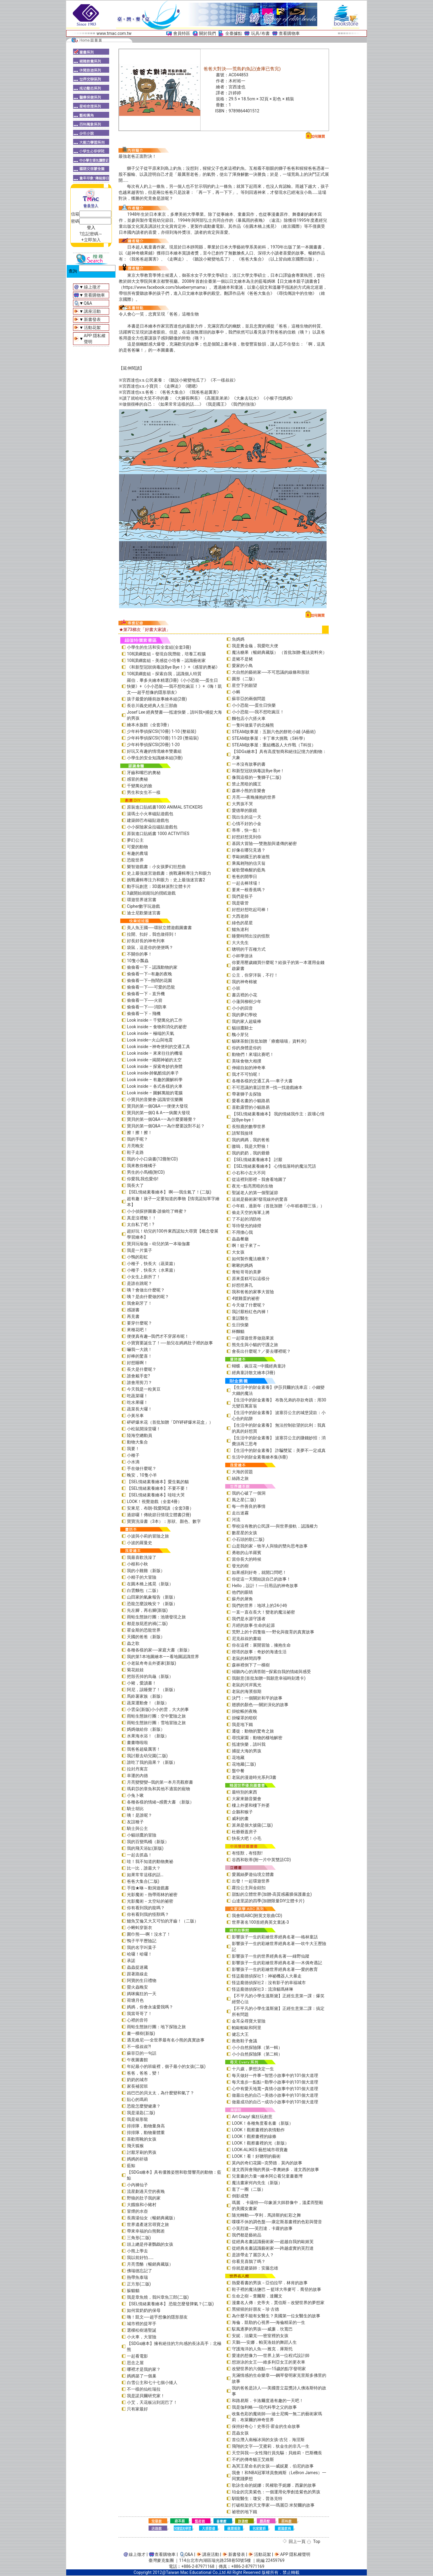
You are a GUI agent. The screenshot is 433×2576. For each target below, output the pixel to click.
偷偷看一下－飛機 (144, 1013)
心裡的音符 (137, 2020)
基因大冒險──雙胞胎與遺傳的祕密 (264, 843)
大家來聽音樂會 (246, 1798)
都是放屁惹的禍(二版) (147, 1623)
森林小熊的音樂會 (249, 790)
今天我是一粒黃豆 (144, 1389)
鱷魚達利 (240, 929)
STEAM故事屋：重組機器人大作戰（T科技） (273, 744)
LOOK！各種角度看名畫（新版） (262, 2123)
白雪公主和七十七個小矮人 (152, 2382)
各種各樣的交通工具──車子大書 (262, 1080)
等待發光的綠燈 (246, 1225)
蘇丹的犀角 (242, 1598)
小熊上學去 (137, 2250)
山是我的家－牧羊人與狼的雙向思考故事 (270, 1546)
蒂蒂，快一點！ (246, 830)
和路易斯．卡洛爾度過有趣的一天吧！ (267, 2400)
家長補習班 (137, 2086)
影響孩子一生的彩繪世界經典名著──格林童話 (275, 1936)
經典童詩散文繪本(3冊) (253, 1372)
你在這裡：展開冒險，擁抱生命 (261, 1645)
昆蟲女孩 (240, 2433)
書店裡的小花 (244, 994)
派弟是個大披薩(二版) (252, 1825)
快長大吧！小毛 (246, 1838)
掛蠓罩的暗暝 (244, 1717)
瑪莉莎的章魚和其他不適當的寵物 (158, 1788)
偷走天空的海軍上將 (251, 1212)
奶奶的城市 (137, 2079)
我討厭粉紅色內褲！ (251, 1311)
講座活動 (92, 311)
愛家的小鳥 (242, 665)
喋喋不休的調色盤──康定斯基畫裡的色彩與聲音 (277, 2221)
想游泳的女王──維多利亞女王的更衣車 (268, 2362)
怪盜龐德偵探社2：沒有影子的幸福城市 (269, 1982)
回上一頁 (297, 2541)
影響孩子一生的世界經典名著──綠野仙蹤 (270, 1956)
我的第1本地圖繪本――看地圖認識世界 (163, 1656)
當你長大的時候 (246, 1559)
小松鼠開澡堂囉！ (144, 1428)
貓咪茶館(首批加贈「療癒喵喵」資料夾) (269, 1041)
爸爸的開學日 (244, 876)
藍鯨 (131, 2165)
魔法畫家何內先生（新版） (257, 2182)
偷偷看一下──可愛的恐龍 (151, 987)
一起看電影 (137, 2356)
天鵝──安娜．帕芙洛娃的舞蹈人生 (264, 2342)
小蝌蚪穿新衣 (139, 1927)
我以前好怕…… (140, 2257)
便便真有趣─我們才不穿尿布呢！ (158, 1336)
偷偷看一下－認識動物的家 (152, 967)
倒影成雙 (240, 2195)
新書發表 (92, 319)
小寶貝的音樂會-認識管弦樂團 (155, 1099)
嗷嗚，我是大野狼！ (251, 1146)
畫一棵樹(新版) (141, 2033)
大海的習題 (242, 1471)
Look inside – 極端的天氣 (150, 1033)
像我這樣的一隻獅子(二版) (256, 777)
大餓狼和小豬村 (141, 2204)
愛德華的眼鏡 (244, 810)
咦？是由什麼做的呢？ (148, 1296)
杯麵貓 (238, 1331)
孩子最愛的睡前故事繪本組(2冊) (157, 699)
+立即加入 (91, 239)
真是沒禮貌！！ (141, 1217)
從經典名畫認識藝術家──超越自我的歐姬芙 (273, 2241)
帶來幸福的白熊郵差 (146, 2231)
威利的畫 (240, 1818)
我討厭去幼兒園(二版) (147, 1755)
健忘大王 (240, 2034)
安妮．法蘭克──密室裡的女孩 (260, 2335)
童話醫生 (240, 1318)
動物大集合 (137, 1442)
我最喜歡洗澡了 (141, 1557)
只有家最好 (137, 2409)
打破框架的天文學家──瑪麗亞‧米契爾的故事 (273, 2505)
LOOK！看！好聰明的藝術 (256, 2156)
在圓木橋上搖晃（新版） (150, 1583)
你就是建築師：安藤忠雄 (255, 2268)
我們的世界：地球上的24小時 (259, 1605)
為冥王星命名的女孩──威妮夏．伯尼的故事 (273, 2466)
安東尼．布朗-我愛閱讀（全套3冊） (160, 1508)
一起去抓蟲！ (139, 1854)
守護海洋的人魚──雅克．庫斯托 (262, 2348)
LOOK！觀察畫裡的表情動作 (258, 2129)
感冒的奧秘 (137, 779)
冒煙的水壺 (137, 2211)
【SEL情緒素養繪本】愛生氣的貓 (158, 1481)
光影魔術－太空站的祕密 (150, 1901)
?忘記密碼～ (91, 233)
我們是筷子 (242, 896)
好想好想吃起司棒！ (251, 909)
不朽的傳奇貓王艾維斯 (253, 2459)
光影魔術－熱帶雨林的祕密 (152, 1894)
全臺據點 (233, 33)
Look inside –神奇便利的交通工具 (158, 1046)
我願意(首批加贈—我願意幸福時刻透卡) (269, 1678)
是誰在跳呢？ (139, 1283)
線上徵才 (92, 287)
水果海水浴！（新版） (148, 1735)
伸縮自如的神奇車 (249, 1067)
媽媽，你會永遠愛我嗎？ (150, 2006)
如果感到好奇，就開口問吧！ (259, 1572)
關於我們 (207, 33)
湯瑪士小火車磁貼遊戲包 (150, 813)
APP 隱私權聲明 (295, 2554)
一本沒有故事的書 (249, 764)
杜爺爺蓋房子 (244, 1831)
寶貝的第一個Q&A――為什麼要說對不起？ (166, 1125)
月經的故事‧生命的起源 (253, 1625)
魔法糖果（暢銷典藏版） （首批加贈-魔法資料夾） (279, 652)
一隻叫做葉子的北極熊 (253, 725)
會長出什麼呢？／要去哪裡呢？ (261, 1351)
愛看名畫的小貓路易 (251, 1100)
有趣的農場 (137, 853)
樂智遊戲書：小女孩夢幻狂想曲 (156, 866)
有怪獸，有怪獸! (247, 1853)
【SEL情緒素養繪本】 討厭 (257, 1159)
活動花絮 (92, 327)
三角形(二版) (139, 2237)
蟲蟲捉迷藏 (137, 1967)
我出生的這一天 (246, 817)
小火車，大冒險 (141, 2336)
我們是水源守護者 (249, 1618)
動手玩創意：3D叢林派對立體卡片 (159, 886)
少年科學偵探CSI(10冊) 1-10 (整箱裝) (161, 731)
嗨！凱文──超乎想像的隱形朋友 (157, 2317)
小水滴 (133, 1461)
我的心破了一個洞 (249, 1493)
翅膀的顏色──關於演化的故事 (260, 1704)
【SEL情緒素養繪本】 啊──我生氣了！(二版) (169, 1192)
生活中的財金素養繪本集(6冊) (260, 1457)
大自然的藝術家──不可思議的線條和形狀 (270, 672)
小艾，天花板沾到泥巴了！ (152, 2402)
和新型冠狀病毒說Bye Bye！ (258, 770)
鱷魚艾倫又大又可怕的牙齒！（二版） (162, 1921)
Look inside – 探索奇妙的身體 (155, 1066)
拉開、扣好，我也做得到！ (152, 934)
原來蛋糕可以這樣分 (251, 1278)
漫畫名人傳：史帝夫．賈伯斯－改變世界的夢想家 (278, 2302)
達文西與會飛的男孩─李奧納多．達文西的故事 (275, 2169)
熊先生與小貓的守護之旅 (255, 1344)
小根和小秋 (137, 1564)
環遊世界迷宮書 (141, 899)
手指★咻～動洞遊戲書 (148, 1888)
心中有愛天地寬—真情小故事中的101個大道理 (275, 2088)
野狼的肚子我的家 (144, 2198)
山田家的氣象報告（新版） (152, 1597)
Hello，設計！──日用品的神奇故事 (265, 1585)
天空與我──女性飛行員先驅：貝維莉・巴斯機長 (277, 2452)
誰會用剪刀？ (139, 1382)
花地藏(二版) (244, 1764)
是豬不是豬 (242, 659)
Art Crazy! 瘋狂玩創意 (252, 2116)
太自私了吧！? (140, 1224)
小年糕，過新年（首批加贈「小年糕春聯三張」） (278, 1205)
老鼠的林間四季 (246, 1658)
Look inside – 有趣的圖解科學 (155, 1079)
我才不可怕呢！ (246, 1074)
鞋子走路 (135, 1152)
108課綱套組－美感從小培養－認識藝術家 (166, 660)
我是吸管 (240, 903)
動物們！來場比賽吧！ (253, 1054)
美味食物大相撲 (246, 1061)
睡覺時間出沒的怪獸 (251, 936)
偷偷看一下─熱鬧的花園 (149, 980)
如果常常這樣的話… (145, 1874)
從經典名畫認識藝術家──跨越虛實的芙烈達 (273, 2248)
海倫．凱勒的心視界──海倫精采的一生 (268, 2322)
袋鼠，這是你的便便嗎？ (150, 947)
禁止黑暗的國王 (246, 784)
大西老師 (240, 916)
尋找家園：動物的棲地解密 (257, 1737)
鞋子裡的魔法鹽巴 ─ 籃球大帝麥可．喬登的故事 (276, 2289)
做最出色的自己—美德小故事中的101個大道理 (275, 2095)
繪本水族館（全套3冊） (149, 724)
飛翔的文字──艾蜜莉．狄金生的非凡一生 (270, 2446)
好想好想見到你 (246, 836)
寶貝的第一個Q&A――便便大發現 (157, 1106)
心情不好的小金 (246, 823)
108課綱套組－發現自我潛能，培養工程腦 (166, 653)
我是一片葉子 (139, 1250)
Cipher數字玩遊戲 (143, 906)
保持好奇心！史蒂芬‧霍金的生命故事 (266, 2426)
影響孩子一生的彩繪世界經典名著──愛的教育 (275, 1969)
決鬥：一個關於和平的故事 (257, 1698)
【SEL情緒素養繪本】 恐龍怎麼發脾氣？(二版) (170, 2303)
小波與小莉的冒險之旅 (148, 1536)
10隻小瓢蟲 (138, 960)
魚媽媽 (238, 639)
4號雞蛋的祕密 (245, 1298)
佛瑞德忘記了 (139, 2270)
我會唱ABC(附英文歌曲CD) (257, 1915)
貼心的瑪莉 (137, 2099)
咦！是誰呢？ (139, 1815)
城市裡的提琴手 (141, 2323)
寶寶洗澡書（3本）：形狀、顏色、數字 (164, 1521)
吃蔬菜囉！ (137, 1395)
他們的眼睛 (242, 1592)
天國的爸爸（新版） (146, 1636)
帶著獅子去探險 (246, 1094)
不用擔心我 (242, 1232)
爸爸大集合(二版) (143, 1881)
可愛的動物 (137, 846)
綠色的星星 (242, 922)
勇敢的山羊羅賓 (246, 1552)
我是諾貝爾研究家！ (146, 2395)
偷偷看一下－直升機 (146, 993)
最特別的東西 (244, 1792)
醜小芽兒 (240, 1034)
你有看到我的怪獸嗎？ (148, 1914)
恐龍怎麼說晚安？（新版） (152, 1603)
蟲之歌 (133, 1643)
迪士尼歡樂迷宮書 (144, 912)
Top (316, 2541)
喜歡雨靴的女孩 (141, 2139)
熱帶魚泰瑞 (137, 2277)
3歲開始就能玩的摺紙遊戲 (151, 893)
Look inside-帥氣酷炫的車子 (153, 1073)
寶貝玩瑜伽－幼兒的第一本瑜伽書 (158, 1243)
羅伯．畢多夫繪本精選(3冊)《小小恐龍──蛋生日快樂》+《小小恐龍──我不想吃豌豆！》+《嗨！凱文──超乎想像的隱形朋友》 (174, 686)
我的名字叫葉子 (141, 1947)
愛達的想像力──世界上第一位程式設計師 (270, 2355)
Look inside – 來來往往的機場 (155, 1053)
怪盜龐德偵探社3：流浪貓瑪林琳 (262, 1989)
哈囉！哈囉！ (139, 1954)
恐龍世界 (135, 860)
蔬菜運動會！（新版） (148, 1702)
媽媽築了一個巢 (141, 2375)
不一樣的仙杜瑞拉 (144, 2389)
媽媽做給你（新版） (146, 1729)
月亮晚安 (135, 1145)
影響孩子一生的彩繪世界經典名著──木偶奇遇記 (277, 1962)
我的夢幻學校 (244, 1014)
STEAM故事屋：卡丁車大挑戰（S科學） (269, 738)
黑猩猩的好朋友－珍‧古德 (255, 2309)
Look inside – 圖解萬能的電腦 (155, 1092)
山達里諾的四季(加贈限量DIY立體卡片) (268, 1900)
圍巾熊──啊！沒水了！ (149, 1934)
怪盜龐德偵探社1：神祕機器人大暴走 (267, 1976)
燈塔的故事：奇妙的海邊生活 (259, 1651)
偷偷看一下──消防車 (147, 1006)
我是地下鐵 (242, 1724)
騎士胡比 (135, 1808)
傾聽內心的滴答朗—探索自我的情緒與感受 (271, 1671)
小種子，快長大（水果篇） (152, 1270)
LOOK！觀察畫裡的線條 (254, 2136)
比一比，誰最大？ (144, 1868)
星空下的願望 (244, 685)
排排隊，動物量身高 (146, 2125)
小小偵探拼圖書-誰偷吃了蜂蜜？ (157, 1211)
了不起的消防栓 (246, 1219)
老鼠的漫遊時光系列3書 (254, 1777)
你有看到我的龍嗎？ (146, 1907)
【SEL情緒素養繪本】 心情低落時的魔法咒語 (274, 1166)
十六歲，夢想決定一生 (253, 2068)
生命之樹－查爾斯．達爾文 (257, 2296)
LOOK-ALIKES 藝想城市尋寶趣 (260, 2149)
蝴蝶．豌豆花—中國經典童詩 (259, 1366)
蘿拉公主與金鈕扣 (249, 1887)
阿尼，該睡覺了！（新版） (152, 1689)
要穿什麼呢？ (139, 1323)
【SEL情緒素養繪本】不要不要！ (158, 1488)
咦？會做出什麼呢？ (146, 1290)
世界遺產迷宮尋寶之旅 (148, 2224)
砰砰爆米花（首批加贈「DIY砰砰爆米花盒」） (170, 1422)
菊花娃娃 (135, 1669)
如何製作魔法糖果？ (251, 1258)
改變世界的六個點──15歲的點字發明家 (269, 2368)
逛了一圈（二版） (249, 2189)
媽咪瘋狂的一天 (141, 1993)
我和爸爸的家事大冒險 (253, 1291)
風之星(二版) (244, 1499)
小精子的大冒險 (141, 1577)
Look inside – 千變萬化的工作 (155, 1020)
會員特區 (181, 33)
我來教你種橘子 (141, 1165)
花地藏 (238, 1757)
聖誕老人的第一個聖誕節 (255, 1192)
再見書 (133, 1316)
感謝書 (133, 1309)
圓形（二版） (244, 678)
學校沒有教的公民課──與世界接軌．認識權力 (275, 1526)
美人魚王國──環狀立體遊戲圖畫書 (159, 927)
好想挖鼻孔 (242, 1285)
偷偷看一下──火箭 (144, 1000)
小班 (236, 988)
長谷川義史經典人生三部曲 (152, 705)
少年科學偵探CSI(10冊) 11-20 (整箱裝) (163, 738)
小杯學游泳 (242, 955)
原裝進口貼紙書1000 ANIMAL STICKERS (165, 807)
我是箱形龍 (137, 2119)
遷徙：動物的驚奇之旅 (253, 1731)
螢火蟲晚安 (137, 1987)
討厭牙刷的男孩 (141, 2152)
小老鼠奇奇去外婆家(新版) (151, 1663)
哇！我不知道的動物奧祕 (150, 1861)
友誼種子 (135, 1821)
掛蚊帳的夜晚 (244, 1711)
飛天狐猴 (135, 2145)
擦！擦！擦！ (139, 1132)
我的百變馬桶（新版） (148, 1841)
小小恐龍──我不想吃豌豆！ (258, 711)
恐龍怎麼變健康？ (144, 2106)
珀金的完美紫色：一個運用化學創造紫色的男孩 (276, 2491)
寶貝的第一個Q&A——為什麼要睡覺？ (161, 1119)
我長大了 (135, 1185)
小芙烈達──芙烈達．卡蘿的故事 (262, 2228)
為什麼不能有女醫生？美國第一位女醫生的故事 (276, 2315)
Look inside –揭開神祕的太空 (154, 1059)
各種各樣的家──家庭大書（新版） (159, 1650)
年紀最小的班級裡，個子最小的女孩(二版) (166, 2066)
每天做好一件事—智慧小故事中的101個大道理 (275, 2075)
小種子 (133, 1455)
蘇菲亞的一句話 (141, 2053)
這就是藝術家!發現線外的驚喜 (260, 1199)
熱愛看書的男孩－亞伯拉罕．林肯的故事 (270, 2282)
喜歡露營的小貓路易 (251, 1107)
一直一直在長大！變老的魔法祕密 (263, 1612)
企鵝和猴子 (242, 1811)
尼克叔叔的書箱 (246, 1638)
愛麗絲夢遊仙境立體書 (253, 1874)
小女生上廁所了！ (144, 1276)
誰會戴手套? (138, 1375)
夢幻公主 (135, 840)
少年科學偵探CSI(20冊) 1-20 (153, 744)
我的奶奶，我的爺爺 (251, 1153)
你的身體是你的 (246, 1047)
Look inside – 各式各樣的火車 (155, 1086)
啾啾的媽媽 (242, 1265)
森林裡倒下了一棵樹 (251, 1665)
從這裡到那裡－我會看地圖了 (259, 1179)
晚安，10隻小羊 (142, 1475)
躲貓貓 (133, 2290)
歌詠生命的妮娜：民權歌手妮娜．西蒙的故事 (274, 2485)
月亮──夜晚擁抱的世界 (254, 797)
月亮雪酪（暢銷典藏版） (150, 2264)
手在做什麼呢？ (141, 1468)
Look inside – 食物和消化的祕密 (157, 1026)
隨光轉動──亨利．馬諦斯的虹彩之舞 (266, 2215)
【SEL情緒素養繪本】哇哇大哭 (156, 1494)
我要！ (133, 1448)
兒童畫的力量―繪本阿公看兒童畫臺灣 (267, 2176)
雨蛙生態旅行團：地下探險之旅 (156, 2026)
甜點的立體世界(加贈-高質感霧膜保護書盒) (272, 1894)
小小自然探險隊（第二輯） (257, 2054)
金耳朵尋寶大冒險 (249, 2021)
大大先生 (240, 942)
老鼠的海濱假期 (246, 1691)
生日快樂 (240, 1324)
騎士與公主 (137, 1828)
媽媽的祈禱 (137, 2159)
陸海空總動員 (139, 1435)
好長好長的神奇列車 (146, 940)
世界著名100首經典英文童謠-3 (260, 1922)
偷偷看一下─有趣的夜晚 (149, 973)
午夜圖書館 (137, 2059)
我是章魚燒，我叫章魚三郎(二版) (158, 2297)
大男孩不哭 (242, 803)
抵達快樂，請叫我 (249, 1744)
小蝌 (236, 692)
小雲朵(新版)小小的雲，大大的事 (158, 1709)
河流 (236, 1519)
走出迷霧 (240, 1513)
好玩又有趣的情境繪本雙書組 (154, 751)
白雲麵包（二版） (144, 1590)
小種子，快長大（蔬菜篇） (152, 1263)
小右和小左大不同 (249, 1172)
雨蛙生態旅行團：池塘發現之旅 (156, 1616)
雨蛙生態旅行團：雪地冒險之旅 (156, 1722)
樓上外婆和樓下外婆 (251, 1805)
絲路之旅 (240, 1478)
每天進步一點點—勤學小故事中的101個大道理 (275, 2082)
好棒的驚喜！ (139, 1356)
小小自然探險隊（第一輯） (257, 2047)
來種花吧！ (137, 1329)
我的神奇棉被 (244, 981)
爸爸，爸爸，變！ (144, 2073)
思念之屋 (135, 2362)
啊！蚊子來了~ (246, 1245)
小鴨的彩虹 (137, 1256)
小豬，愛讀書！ (141, 1683)
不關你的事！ (139, 954)
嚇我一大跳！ (139, 1349)
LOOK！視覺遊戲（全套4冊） (154, 1501)
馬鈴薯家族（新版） (146, 1696)
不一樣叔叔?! (139, 2046)
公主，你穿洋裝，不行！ (255, 975)
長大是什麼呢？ (141, 1369)
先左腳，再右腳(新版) (147, 1610)
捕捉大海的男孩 (246, 1750)
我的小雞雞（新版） (146, 1570)
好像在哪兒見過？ (249, 850)
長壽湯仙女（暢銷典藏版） (152, 2217)
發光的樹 (240, 1565)
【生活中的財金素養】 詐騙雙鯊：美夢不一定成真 (278, 1450)
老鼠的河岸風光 (246, 1684)
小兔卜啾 (135, 1795)
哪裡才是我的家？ (144, 2369)
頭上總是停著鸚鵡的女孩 (150, 2244)
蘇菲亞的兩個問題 (249, 698)
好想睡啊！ (137, 1362)
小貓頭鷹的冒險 (141, 1835)
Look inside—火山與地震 (150, 1040)
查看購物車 (289, 33)
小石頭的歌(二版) (248, 1539)
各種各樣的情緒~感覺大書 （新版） (160, 1802)
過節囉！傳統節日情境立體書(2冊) (159, 1514)
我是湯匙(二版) (141, 2112)
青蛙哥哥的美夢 (246, 1272)
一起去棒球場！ (246, 883)
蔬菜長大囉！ (139, 1409)
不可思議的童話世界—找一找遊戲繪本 (267, 1087)
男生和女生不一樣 (144, 792)
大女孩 (238, 1252)
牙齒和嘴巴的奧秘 (144, 772)
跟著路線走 (137, 1973)
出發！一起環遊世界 (251, 1881)
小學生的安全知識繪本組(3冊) (155, 757)
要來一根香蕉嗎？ (249, 889)
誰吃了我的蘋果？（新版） (152, 1762)
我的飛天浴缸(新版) (145, 1848)
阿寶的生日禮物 (141, 1980)
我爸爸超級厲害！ (144, 1749)
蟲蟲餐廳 (240, 1238)
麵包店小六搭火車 (249, 718)
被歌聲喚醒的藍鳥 (249, 869)
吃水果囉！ (137, 1402)
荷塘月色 (135, 2000)
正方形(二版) (139, 2284)
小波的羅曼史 (139, 1542)
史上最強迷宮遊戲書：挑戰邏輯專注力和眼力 (169, 873)
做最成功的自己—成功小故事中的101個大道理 (275, 2101)
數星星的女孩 (244, 1532)
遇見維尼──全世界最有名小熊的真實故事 (165, 2040)
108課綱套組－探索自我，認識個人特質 (164, 673)
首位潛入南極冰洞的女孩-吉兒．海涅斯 (268, 2439)
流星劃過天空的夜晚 (146, 2191)
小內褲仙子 (137, 2184)
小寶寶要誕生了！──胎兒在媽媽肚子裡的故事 (170, 1342)
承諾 (131, 1960)
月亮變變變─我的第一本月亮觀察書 (160, 1782)
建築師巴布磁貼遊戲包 (148, 820)
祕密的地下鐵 (244, 2511)
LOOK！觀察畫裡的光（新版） (260, 2143)
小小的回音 (242, 1008)
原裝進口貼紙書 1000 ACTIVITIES (158, 833)
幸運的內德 (137, 1775)
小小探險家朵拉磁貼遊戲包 (152, 827)
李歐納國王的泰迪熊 (251, 856)
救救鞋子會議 (244, 2040)
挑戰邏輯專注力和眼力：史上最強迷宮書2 (166, 879)
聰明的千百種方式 (249, 949)
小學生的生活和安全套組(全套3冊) (159, 647)
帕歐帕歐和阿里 (246, 2027)
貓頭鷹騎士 (242, 1028)
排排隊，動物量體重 (146, 2132)
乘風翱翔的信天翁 (249, 863)
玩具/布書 (260, 33)
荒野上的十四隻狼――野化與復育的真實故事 (273, 1631)
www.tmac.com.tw (114, 33)
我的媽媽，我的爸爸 (251, 1139)
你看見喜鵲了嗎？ (249, 2261)
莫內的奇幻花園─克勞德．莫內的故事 (267, 2162)
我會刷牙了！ (139, 1303)
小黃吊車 (135, 1415)
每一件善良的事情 (249, 1506)
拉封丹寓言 (137, 1769)
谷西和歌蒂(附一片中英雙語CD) (261, 1859)
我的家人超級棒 (246, 1021)
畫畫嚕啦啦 (137, 1742)
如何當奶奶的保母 (144, 2310)
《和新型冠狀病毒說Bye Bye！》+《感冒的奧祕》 (173, 667)
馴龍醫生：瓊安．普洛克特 (257, 2498)
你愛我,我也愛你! (142, 1178)
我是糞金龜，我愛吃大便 (255, 645)
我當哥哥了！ (139, 2013)
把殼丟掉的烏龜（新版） (150, 1676)
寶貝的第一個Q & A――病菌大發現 (158, 1112)
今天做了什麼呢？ (249, 1305)
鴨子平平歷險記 (141, 1940)
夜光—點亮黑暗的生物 (252, 1186)
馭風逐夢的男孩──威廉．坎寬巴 (262, 2329)
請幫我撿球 (242, 1133)
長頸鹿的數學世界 (249, 1126)
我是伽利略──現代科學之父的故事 (264, 2407)
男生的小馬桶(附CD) (146, 1172)
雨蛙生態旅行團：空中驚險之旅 (156, 1716)
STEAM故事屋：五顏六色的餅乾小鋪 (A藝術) (273, 731)
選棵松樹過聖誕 (141, 2330)
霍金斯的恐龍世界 (144, 1630)
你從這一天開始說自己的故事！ (261, 1579)
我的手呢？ (137, 1139)
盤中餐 (238, 1770)
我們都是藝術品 (246, 2235)
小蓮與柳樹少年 (246, 1001)
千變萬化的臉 (139, 785)
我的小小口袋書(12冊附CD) (152, 1159)
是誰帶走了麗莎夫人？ (253, 2254)
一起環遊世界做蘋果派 (253, 1338)
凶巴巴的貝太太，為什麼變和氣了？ (160, 2092)
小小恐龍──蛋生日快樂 (254, 705)
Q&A (88, 303)
